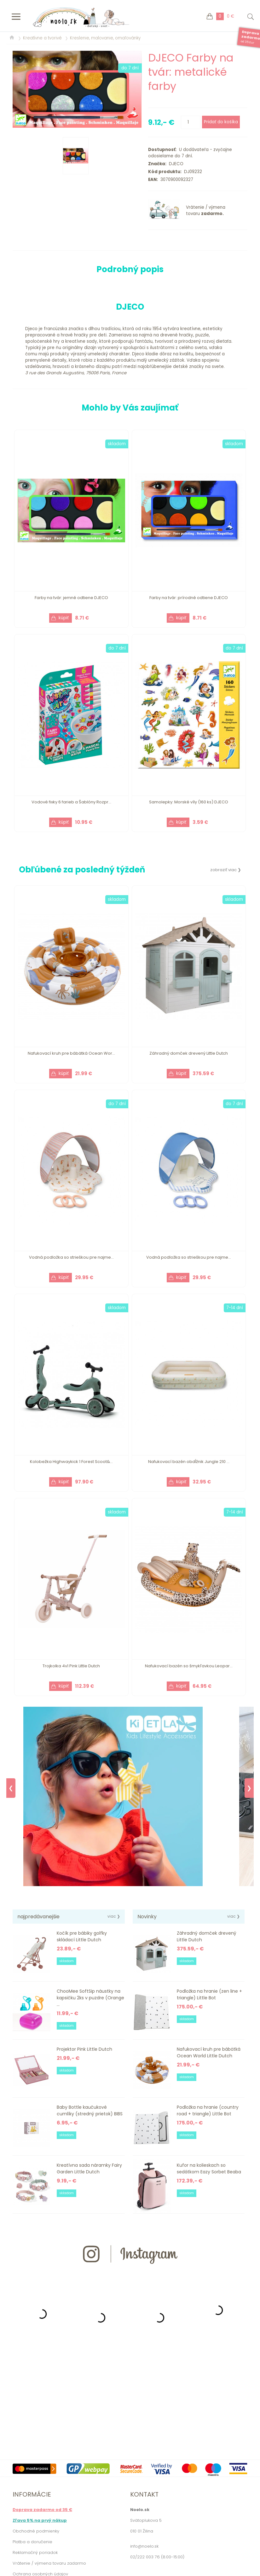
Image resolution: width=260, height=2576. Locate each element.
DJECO (174, 164)
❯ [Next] (249, 1788)
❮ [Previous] (11, 1788)
